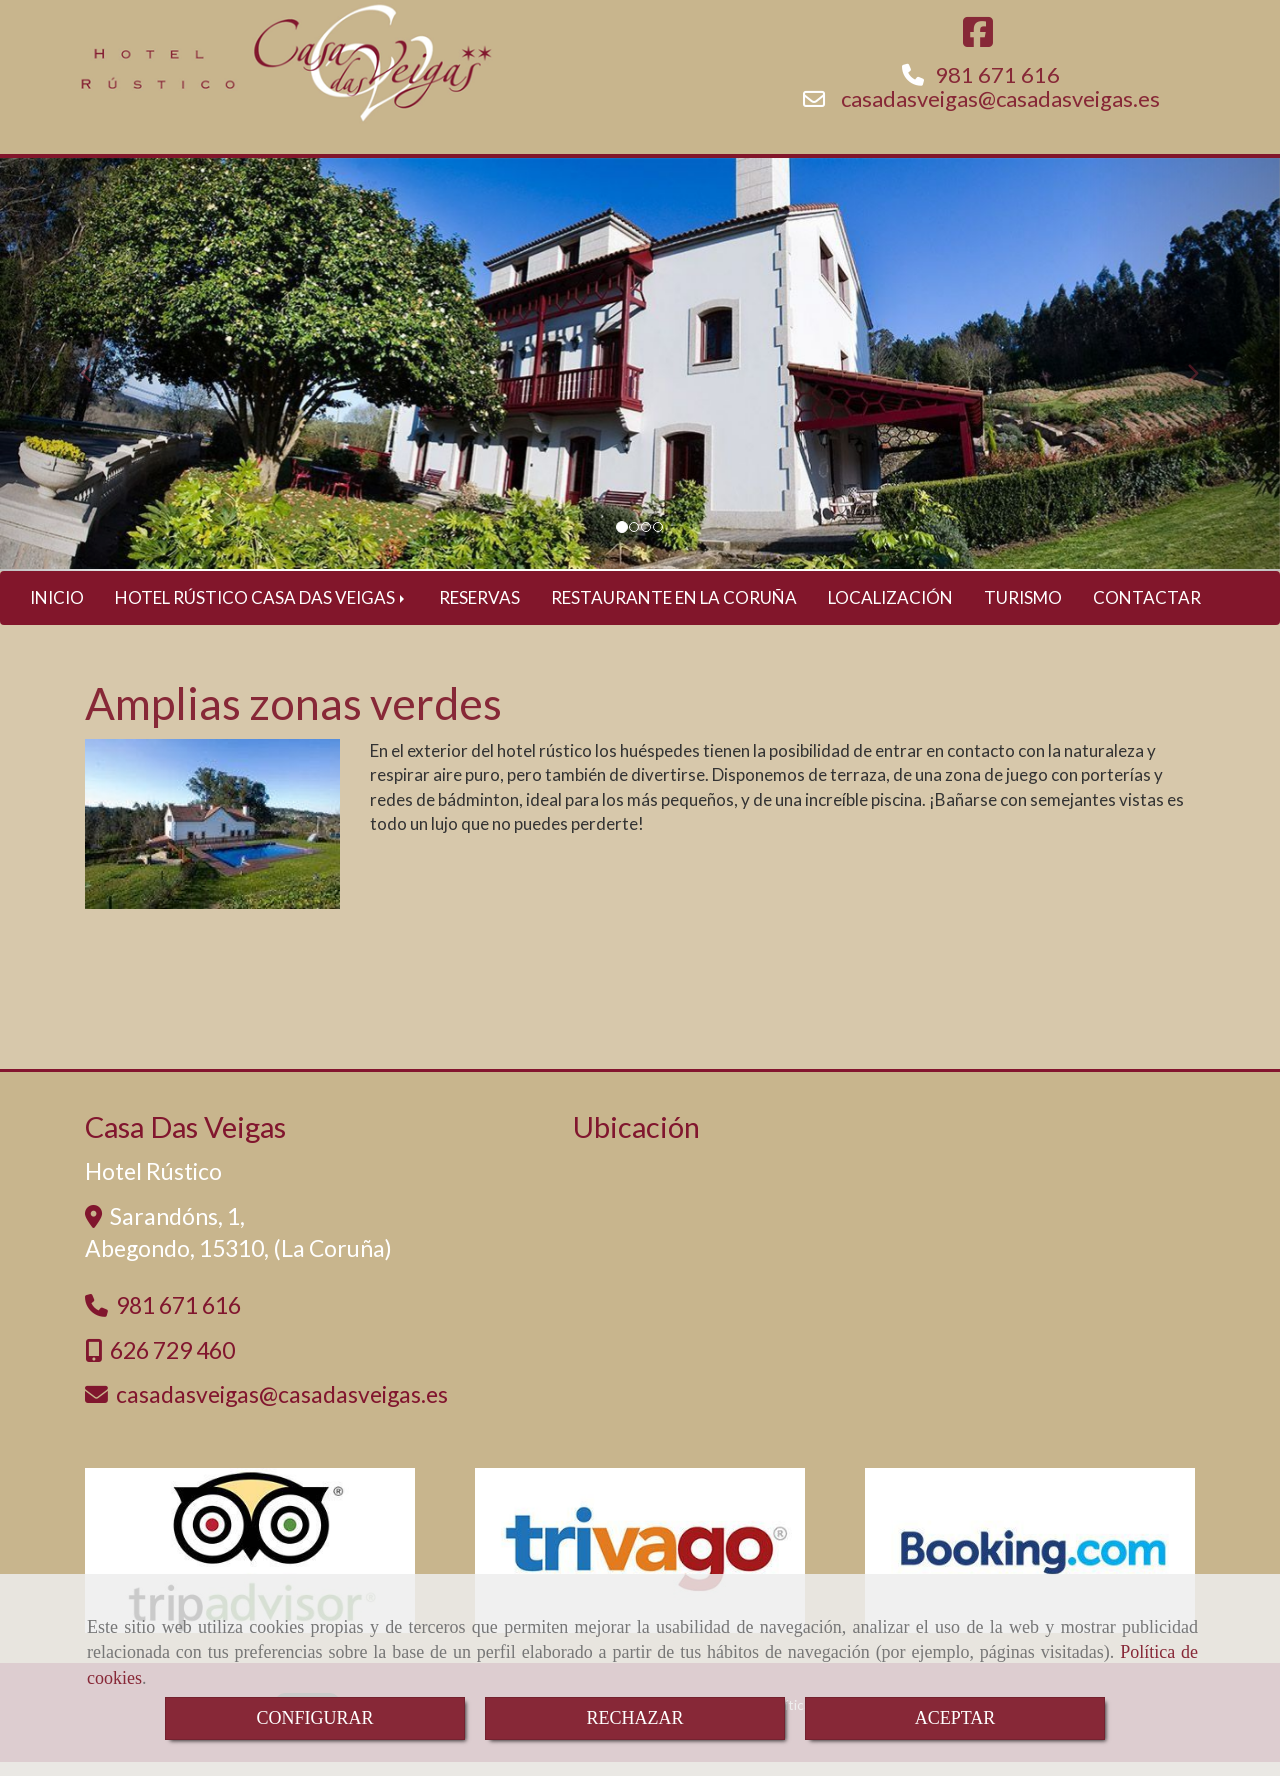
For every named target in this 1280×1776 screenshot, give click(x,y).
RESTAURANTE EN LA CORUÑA (674, 611)
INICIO (57, 611)
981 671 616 (997, 88)
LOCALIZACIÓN (890, 611)
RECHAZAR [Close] (634, 1718)
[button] (96, 378)
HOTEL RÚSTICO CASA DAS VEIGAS (261, 611)
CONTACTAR (1147, 611)
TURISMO (1023, 611)
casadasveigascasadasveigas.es (1000, 112)
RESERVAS (479, 611)
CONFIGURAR (314, 1718)
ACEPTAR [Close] (955, 1718)
